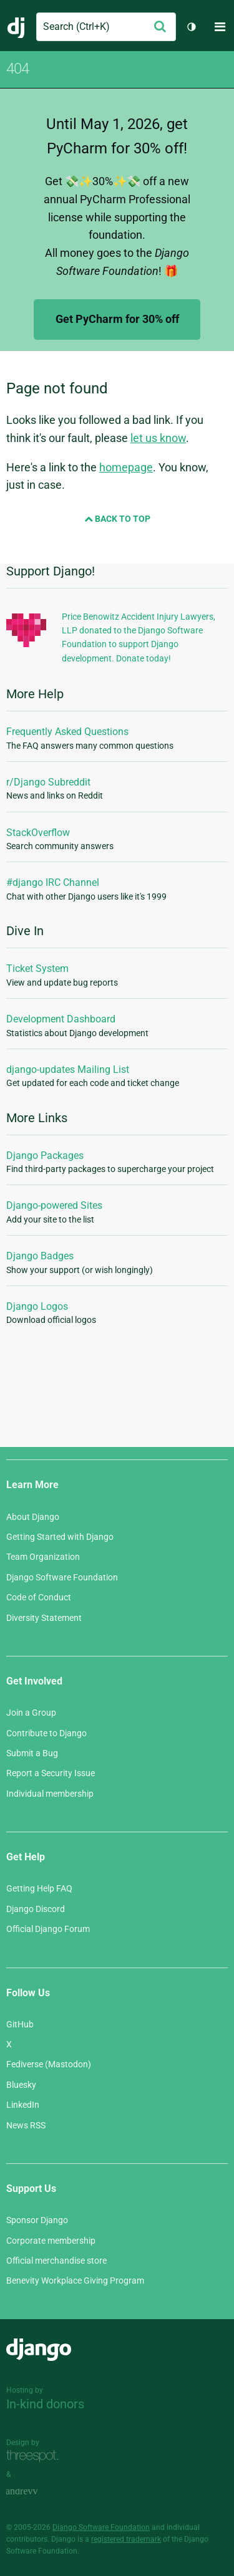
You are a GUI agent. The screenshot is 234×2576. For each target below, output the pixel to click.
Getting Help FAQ (39, 1888)
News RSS (26, 2125)
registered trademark (126, 2539)
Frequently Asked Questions (67, 732)
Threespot (35, 2456)
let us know (158, 438)
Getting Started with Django (60, 1537)
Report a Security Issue (50, 1773)
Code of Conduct (38, 1597)
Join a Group (31, 1713)
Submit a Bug (32, 1753)
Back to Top (117, 519)
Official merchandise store (56, 2261)
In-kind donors (45, 2403)
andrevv (35, 2492)
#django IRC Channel (52, 882)
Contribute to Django (46, 1733)
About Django (32, 1517)
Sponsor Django (37, 2220)
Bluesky (21, 2085)
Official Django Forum (48, 1929)
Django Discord (35, 1909)
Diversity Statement (44, 1618)
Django (16, 27)
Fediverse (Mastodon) (48, 2064)
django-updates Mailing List (67, 1069)
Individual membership (50, 1794)
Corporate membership (50, 2241)
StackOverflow (38, 833)
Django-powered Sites (54, 1205)
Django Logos (37, 1306)
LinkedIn (22, 2105)
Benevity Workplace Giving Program (75, 2280)
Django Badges (40, 1256)
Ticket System (37, 968)
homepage (126, 467)
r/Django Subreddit (48, 782)
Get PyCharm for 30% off (117, 318)
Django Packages (45, 1155)
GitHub (20, 2024)
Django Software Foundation (62, 1577)
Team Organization (43, 1557)
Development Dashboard (60, 1019)
